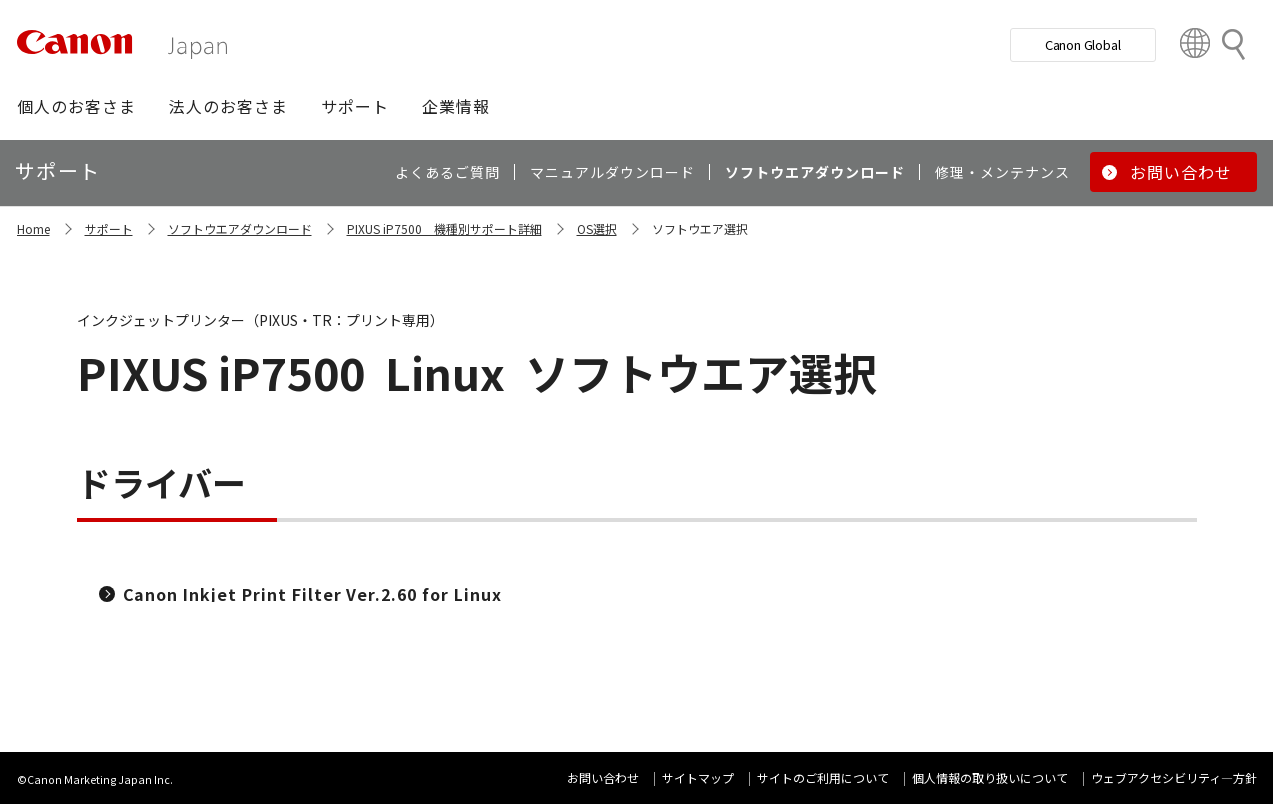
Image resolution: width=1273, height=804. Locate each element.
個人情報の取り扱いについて (990, 777)
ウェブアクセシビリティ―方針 (1174, 777)
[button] (76, 106)
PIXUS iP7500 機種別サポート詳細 (444, 228)
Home (33, 228)
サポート (109, 228)
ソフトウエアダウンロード (240, 228)
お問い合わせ (603, 777)
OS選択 (597, 228)
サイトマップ (698, 777)
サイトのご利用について (823, 777)
